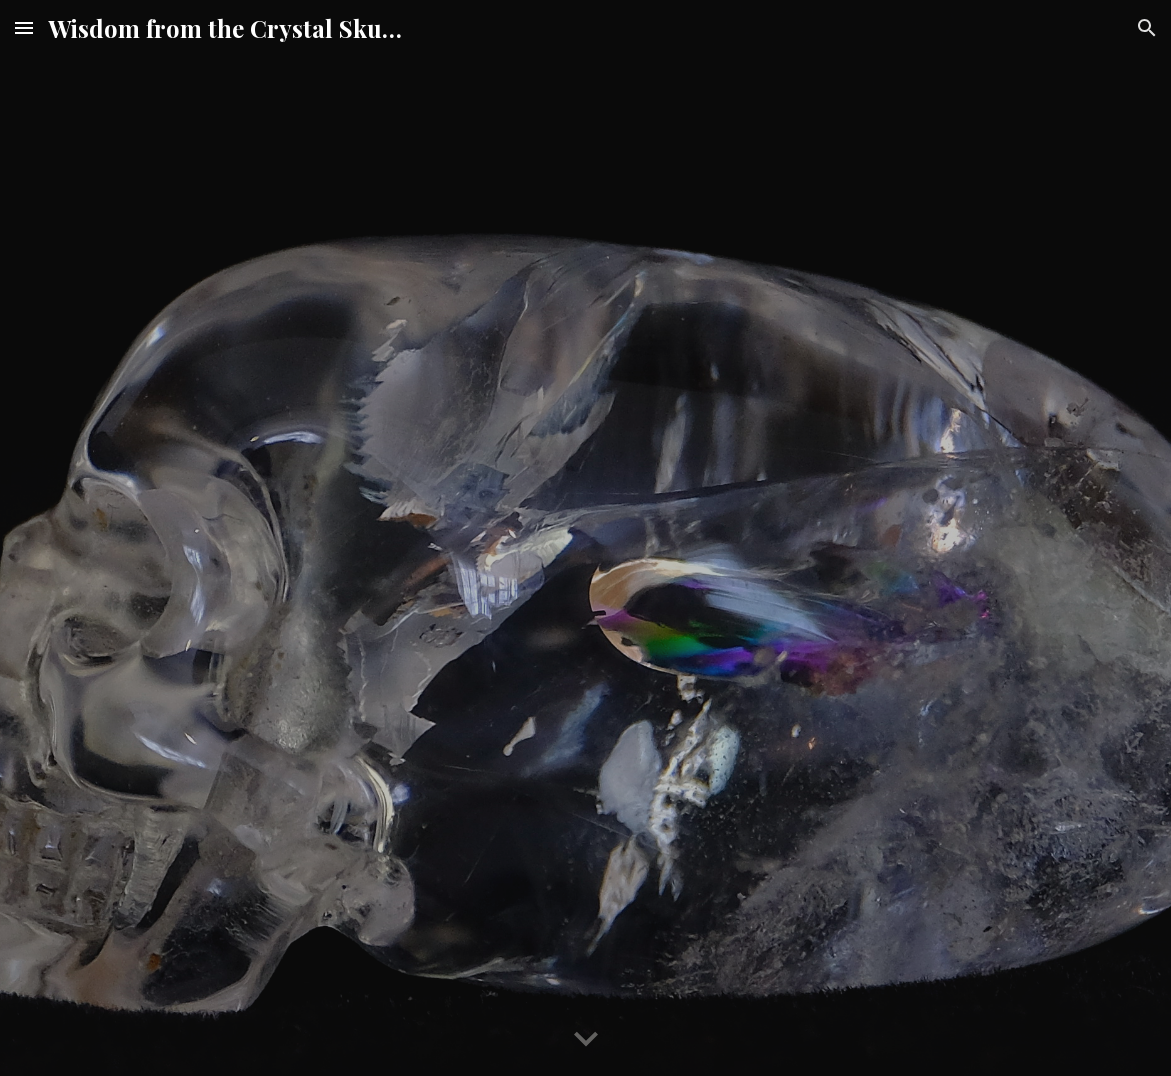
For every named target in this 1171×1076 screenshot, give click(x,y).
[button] (24, 27)
